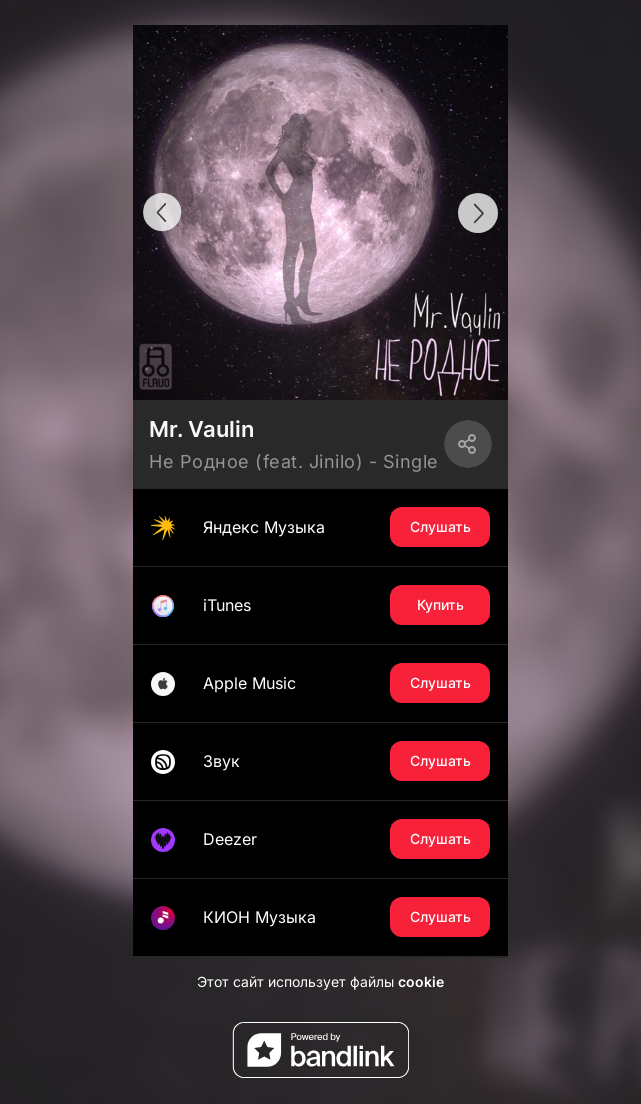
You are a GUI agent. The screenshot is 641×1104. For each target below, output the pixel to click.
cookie (421, 981)
